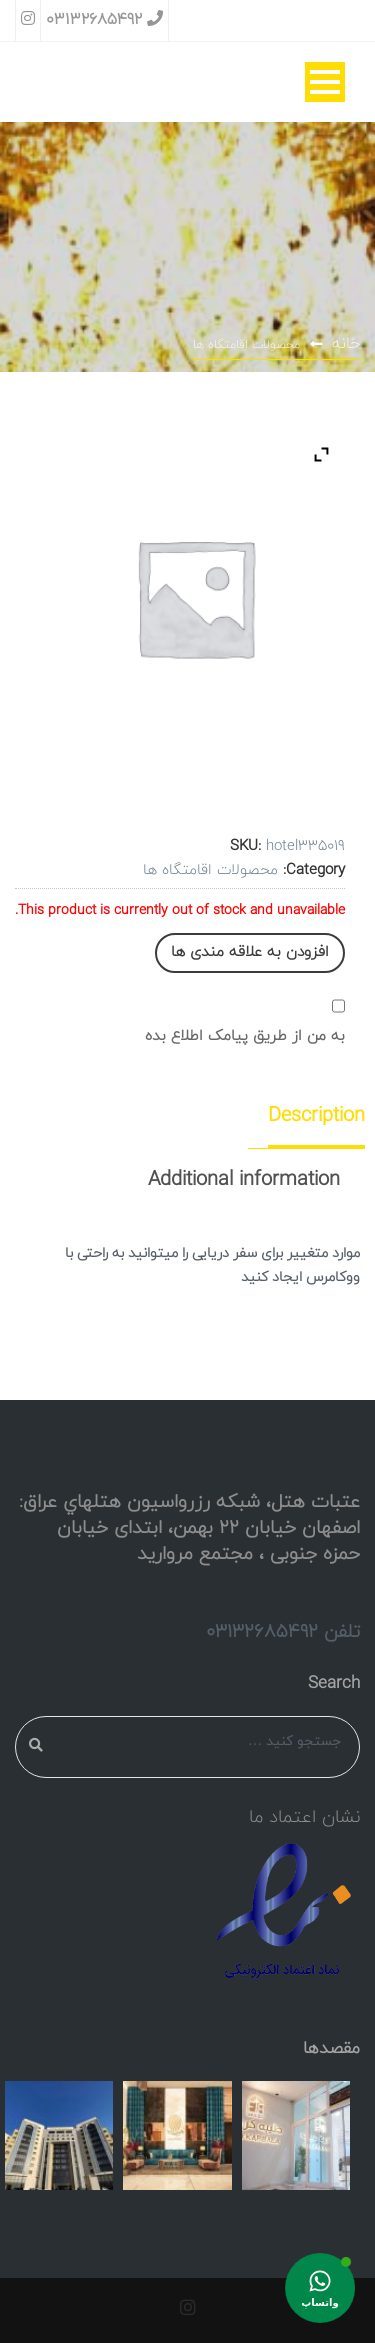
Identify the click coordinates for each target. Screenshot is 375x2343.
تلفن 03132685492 (283, 1632)
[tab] (304, 1116)
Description (316, 1116)
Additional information (244, 1180)
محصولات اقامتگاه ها (246, 345)
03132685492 (104, 20)
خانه (346, 344)
